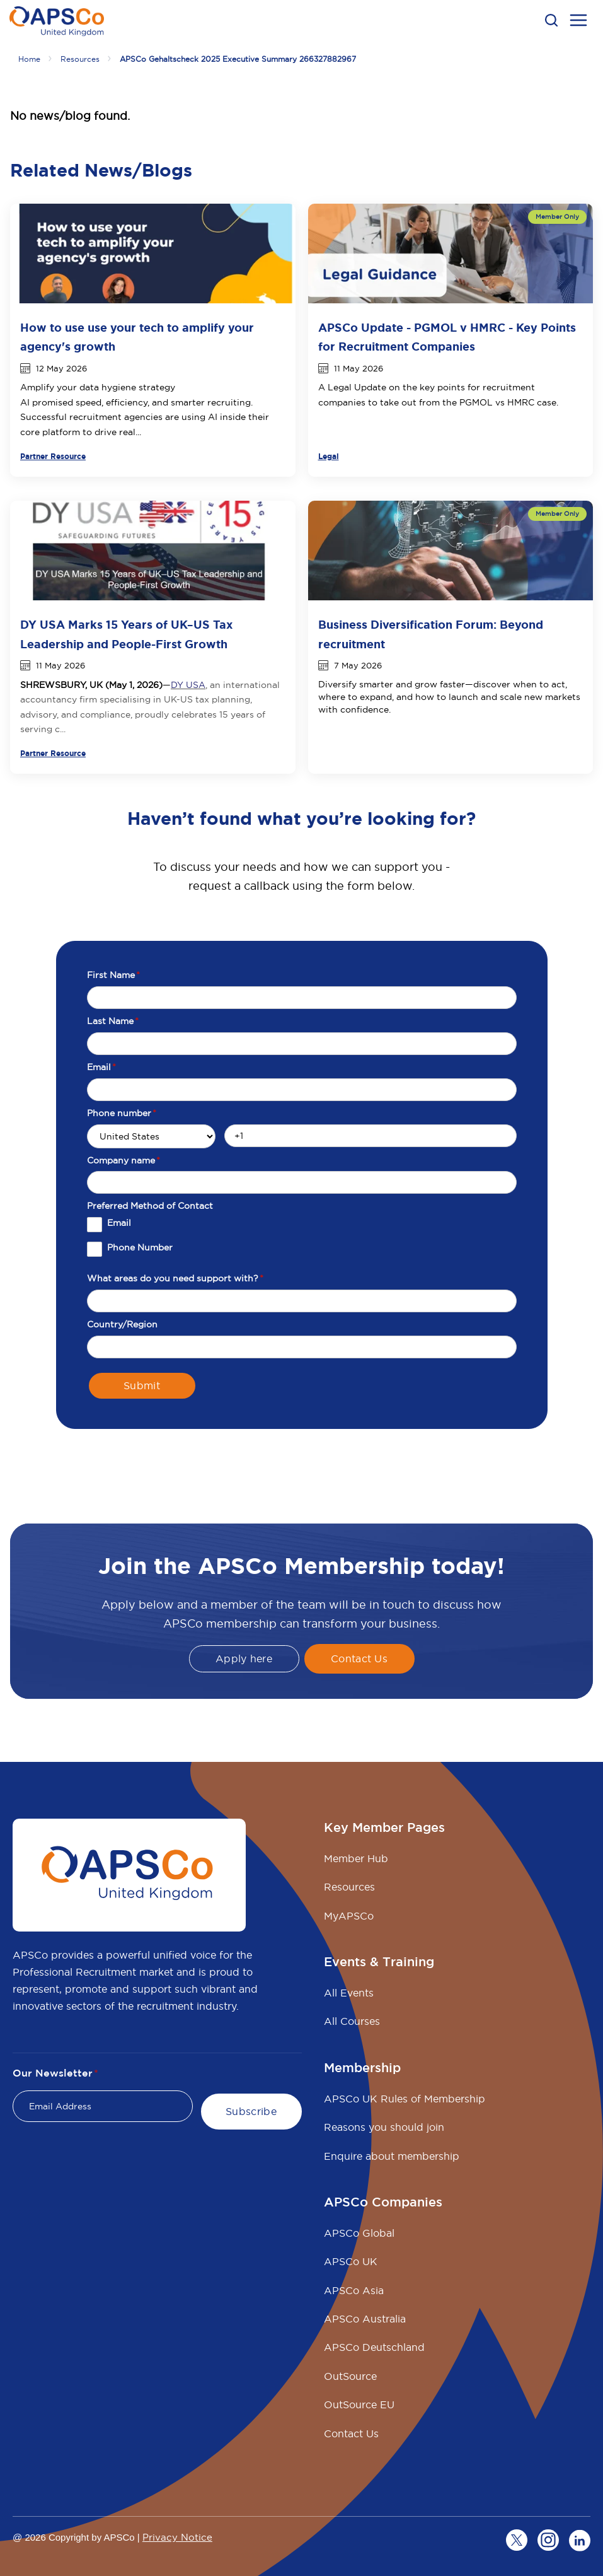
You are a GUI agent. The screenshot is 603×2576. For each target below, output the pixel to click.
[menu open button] (578, 22)
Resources (80, 59)
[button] (551, 20)
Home (29, 59)
